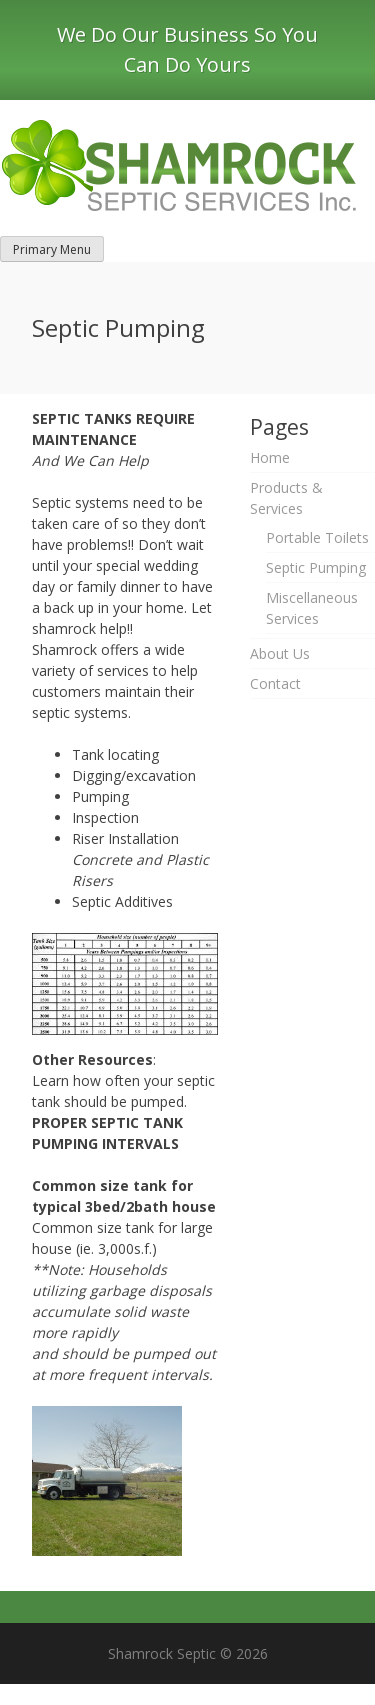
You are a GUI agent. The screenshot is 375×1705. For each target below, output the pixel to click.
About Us (280, 653)
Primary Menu (52, 249)
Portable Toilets (317, 537)
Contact (275, 683)
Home (270, 457)
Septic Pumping (316, 567)
